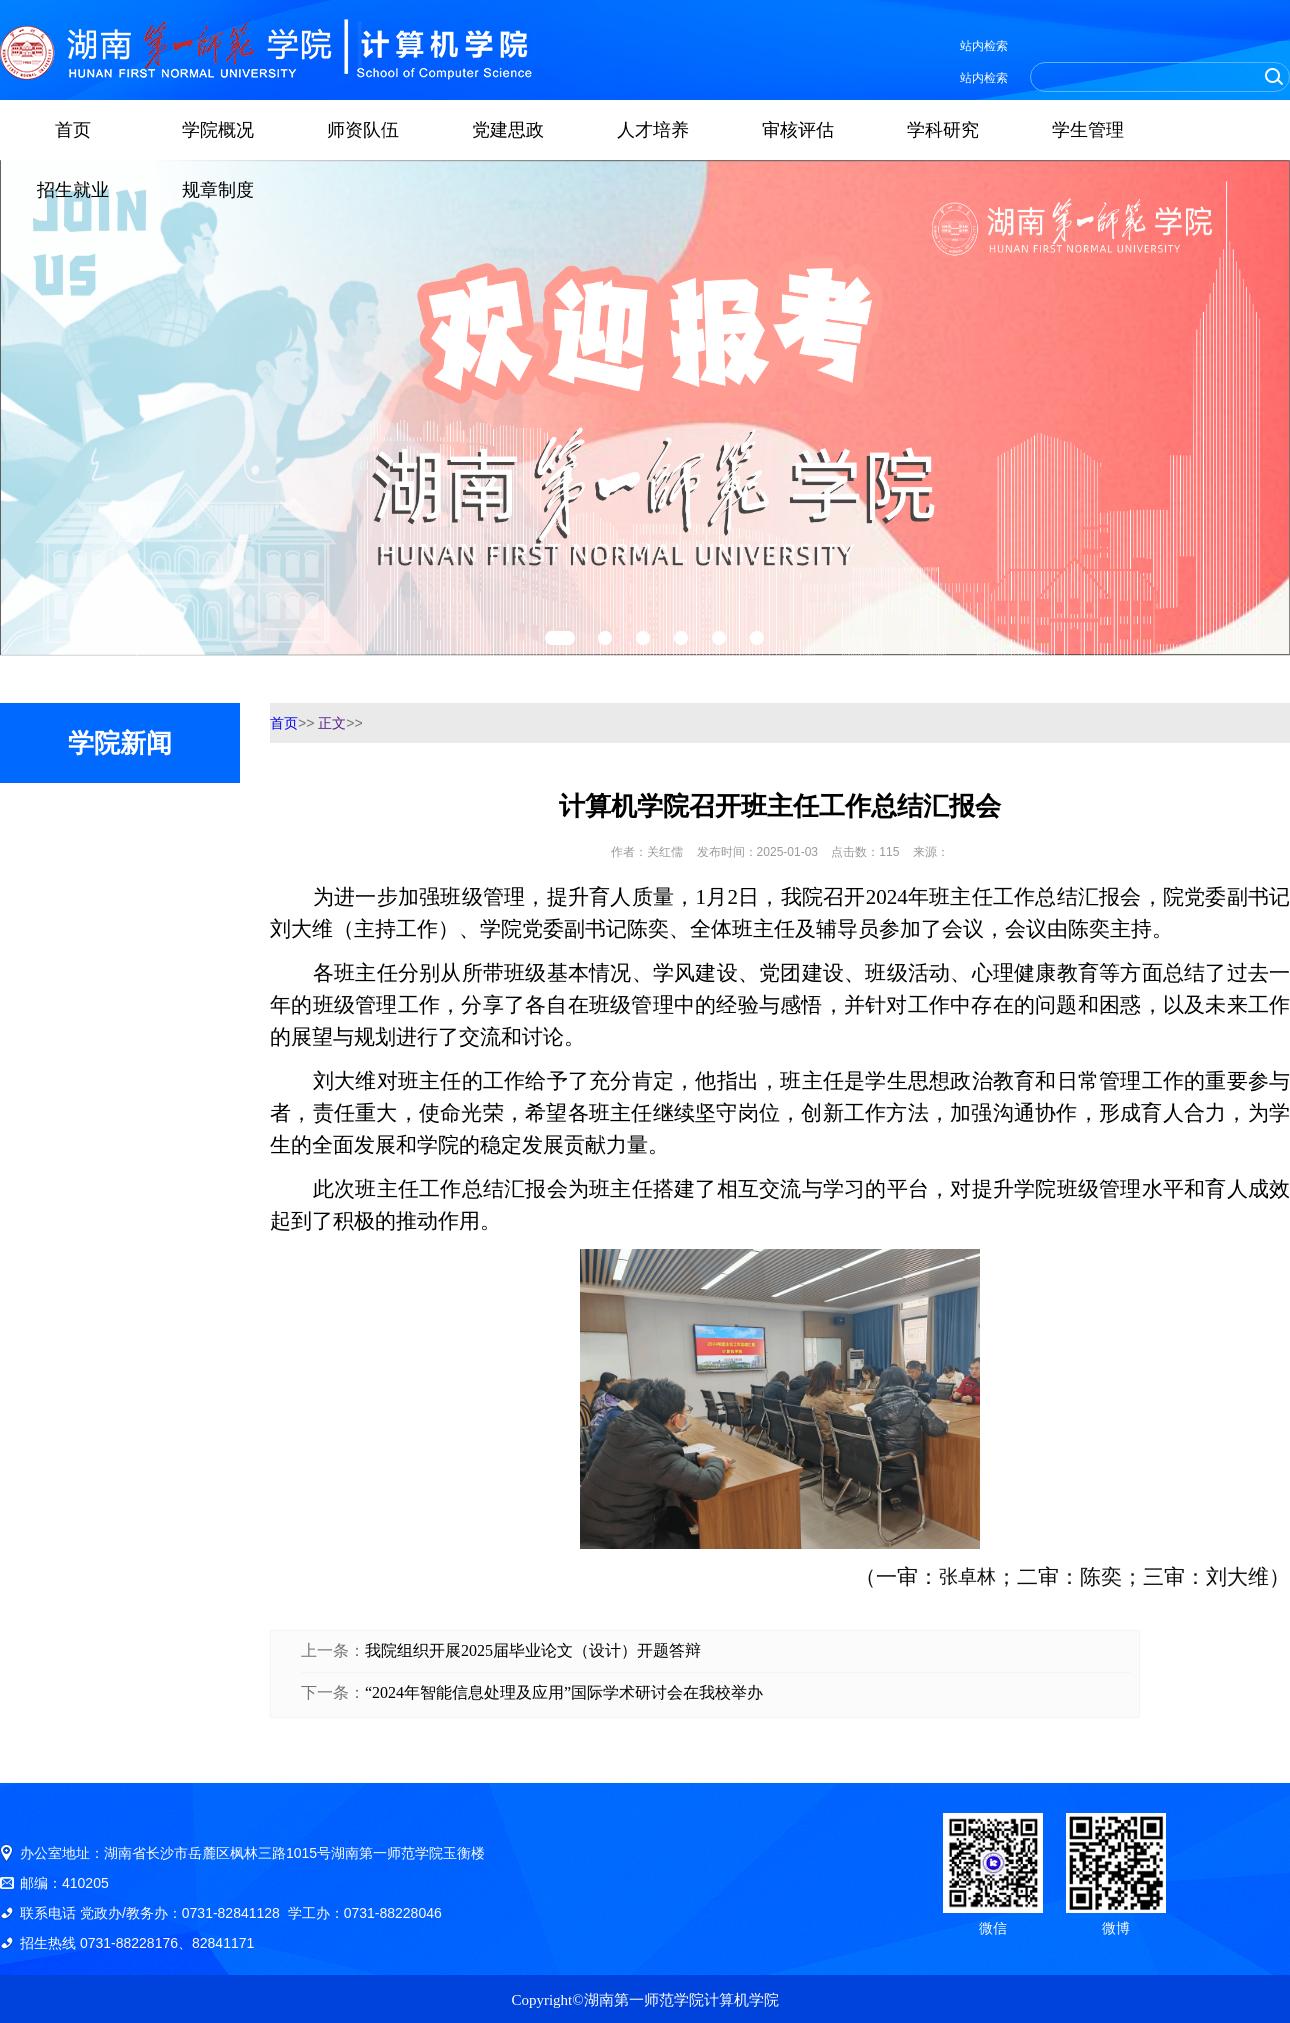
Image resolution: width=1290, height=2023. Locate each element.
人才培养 (653, 130)
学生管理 (1088, 130)
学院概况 (218, 130)
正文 (332, 723)
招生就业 (73, 190)
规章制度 (218, 190)
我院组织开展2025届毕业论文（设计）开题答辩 (533, 1650)
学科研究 (943, 130)
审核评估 (798, 130)
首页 (73, 130)
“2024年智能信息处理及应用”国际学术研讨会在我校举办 (564, 1692)
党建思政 (508, 130)
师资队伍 (363, 130)
